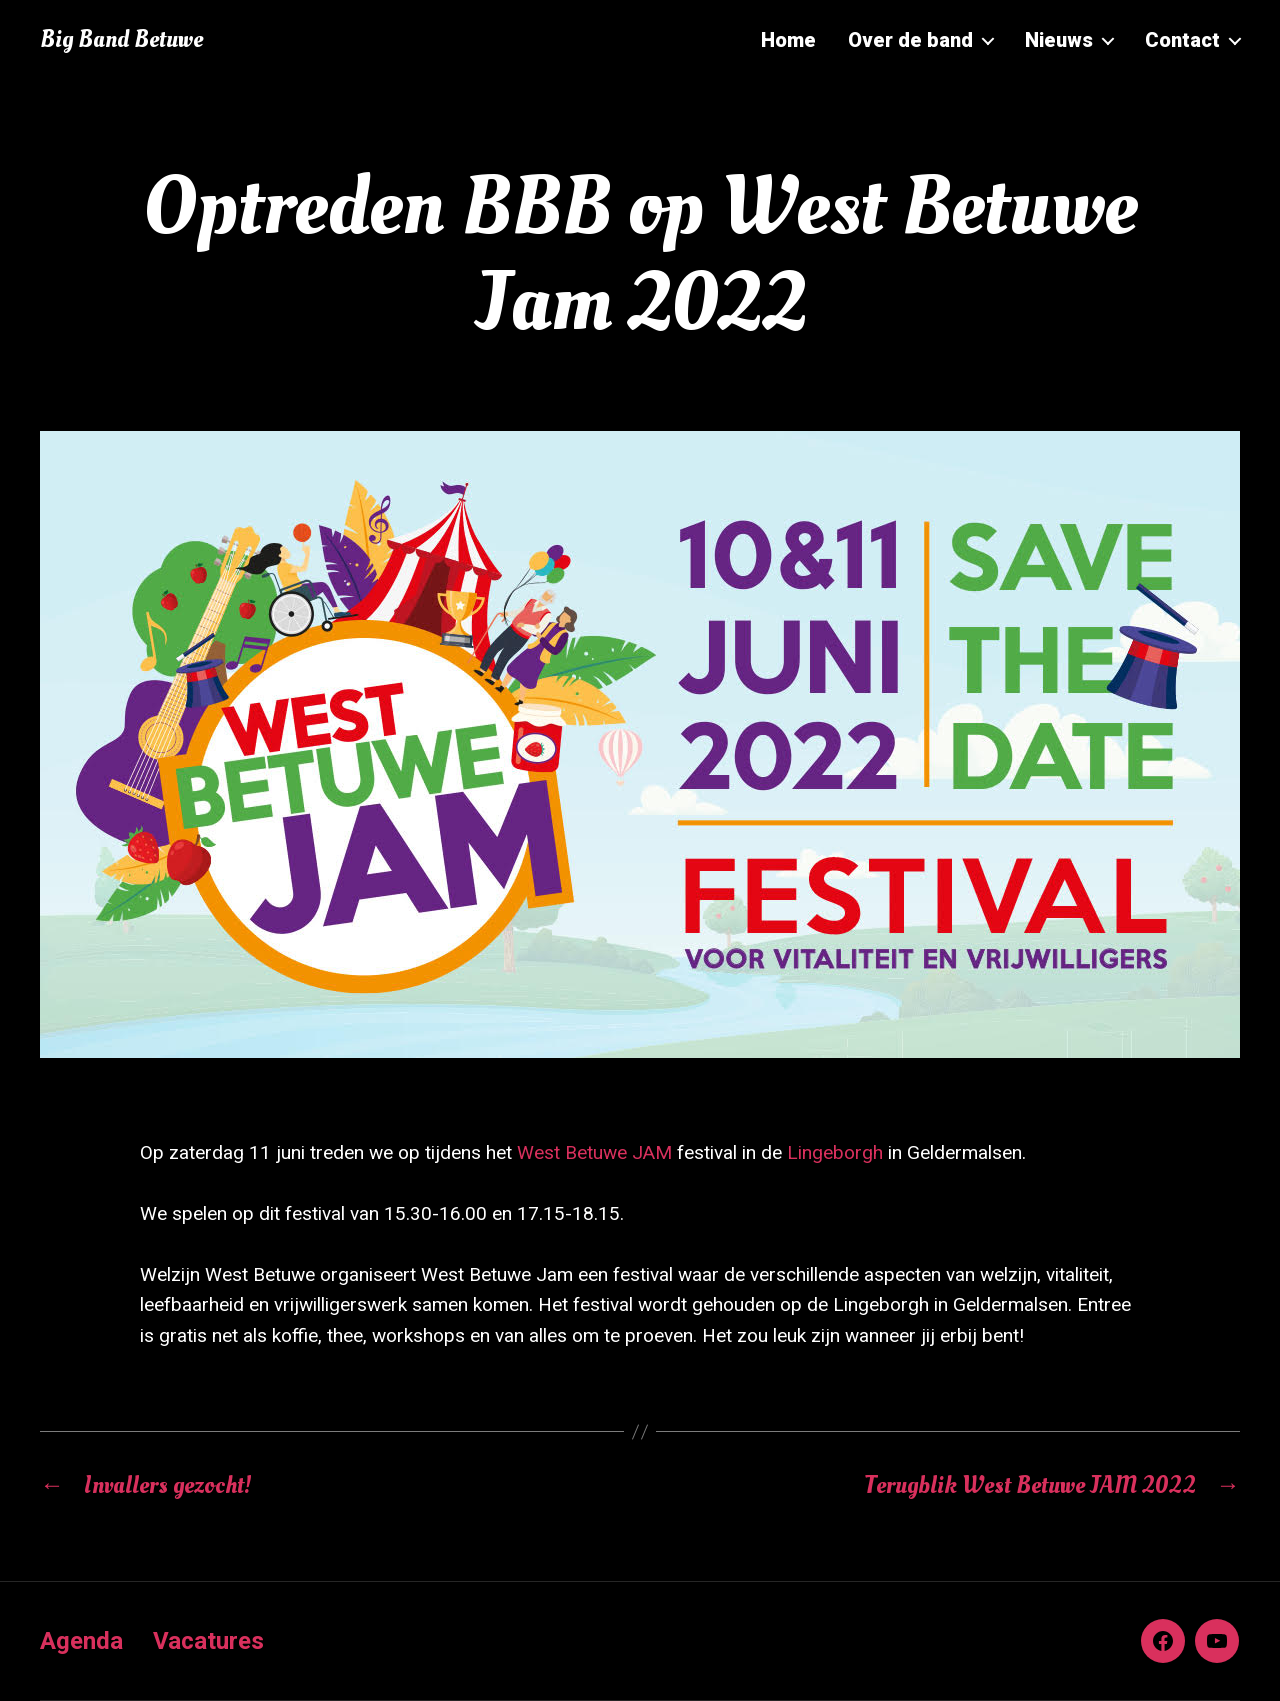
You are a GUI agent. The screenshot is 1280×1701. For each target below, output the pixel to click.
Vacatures (208, 1641)
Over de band (910, 40)
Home (788, 40)
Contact (1182, 40)
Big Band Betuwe (121, 40)
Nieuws (1059, 40)
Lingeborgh (837, 1152)
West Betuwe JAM (594, 1152)
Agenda (81, 1641)
